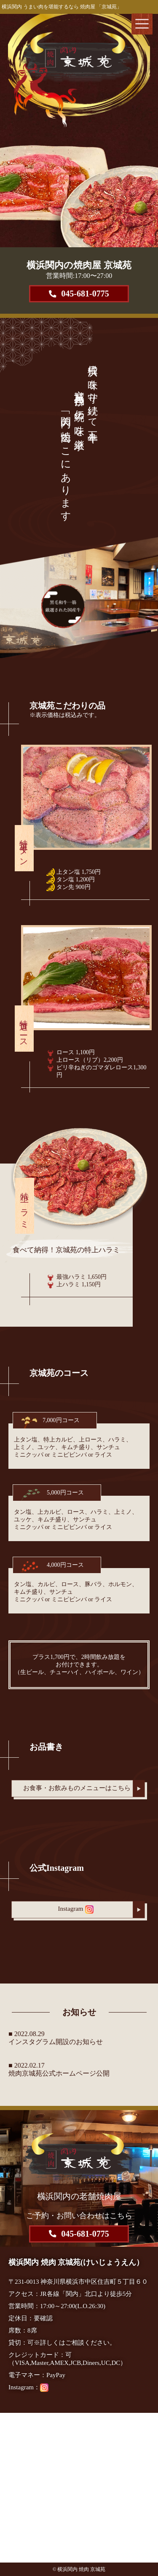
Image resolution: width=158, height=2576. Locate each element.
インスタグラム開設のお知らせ (55, 2041)
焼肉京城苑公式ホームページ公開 (59, 2073)
